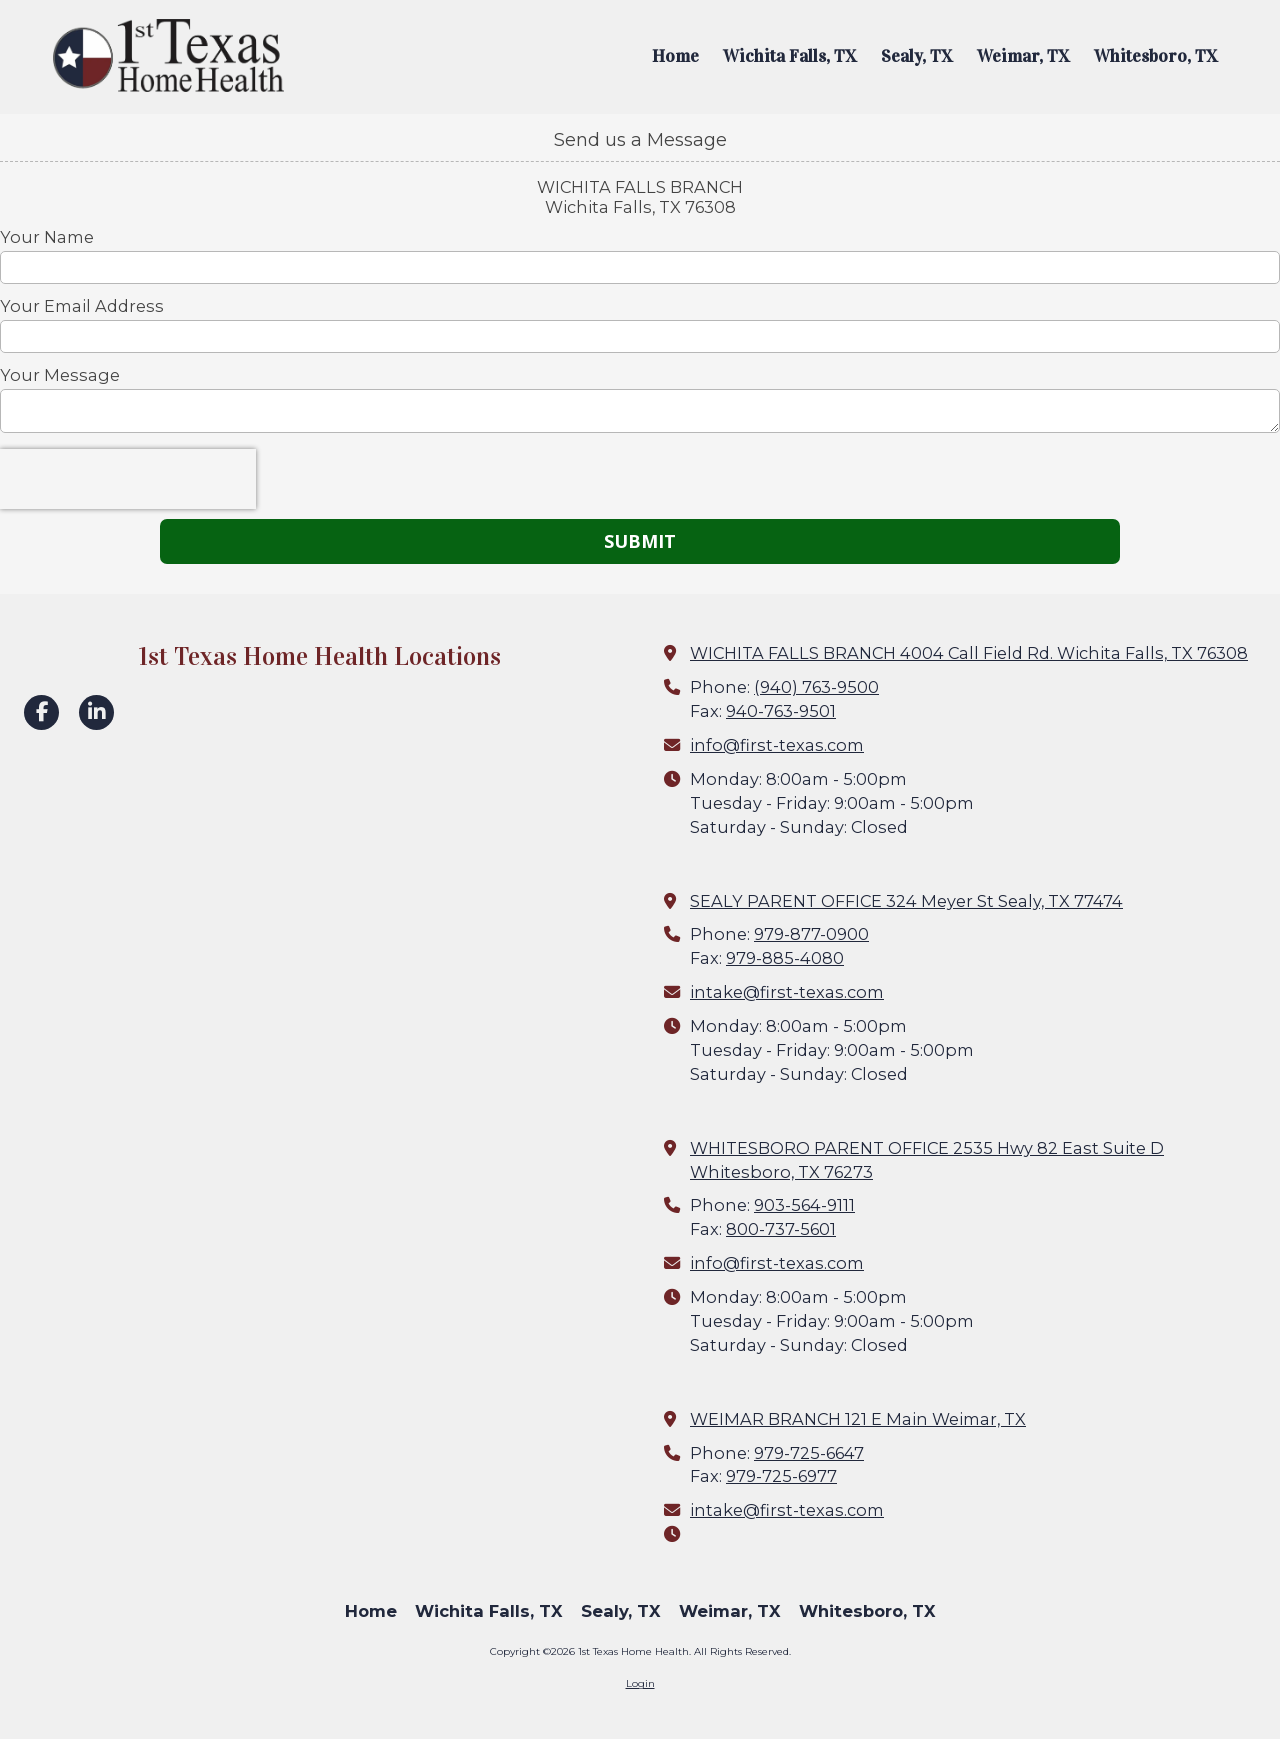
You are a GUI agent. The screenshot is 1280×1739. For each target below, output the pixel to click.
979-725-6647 (809, 1453)
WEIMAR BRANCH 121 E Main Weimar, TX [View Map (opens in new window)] (858, 1419)
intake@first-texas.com (787, 992)
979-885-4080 (785, 958)
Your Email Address (82, 306)
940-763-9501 (781, 711)
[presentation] (128, 479)
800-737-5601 (781, 1229)
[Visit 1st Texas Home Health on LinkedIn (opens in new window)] (96, 712)
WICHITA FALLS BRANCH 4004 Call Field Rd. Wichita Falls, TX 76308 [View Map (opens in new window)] (969, 653)
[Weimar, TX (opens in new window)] (1023, 57)
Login (640, 1683)
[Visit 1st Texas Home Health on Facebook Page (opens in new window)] (41, 712)
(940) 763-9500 (816, 687)
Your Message (60, 375)
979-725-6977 (781, 1476)
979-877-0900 (811, 934)
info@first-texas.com (777, 745)
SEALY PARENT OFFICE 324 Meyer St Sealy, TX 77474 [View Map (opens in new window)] (906, 901)
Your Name (47, 237)
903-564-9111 (804, 1205)
